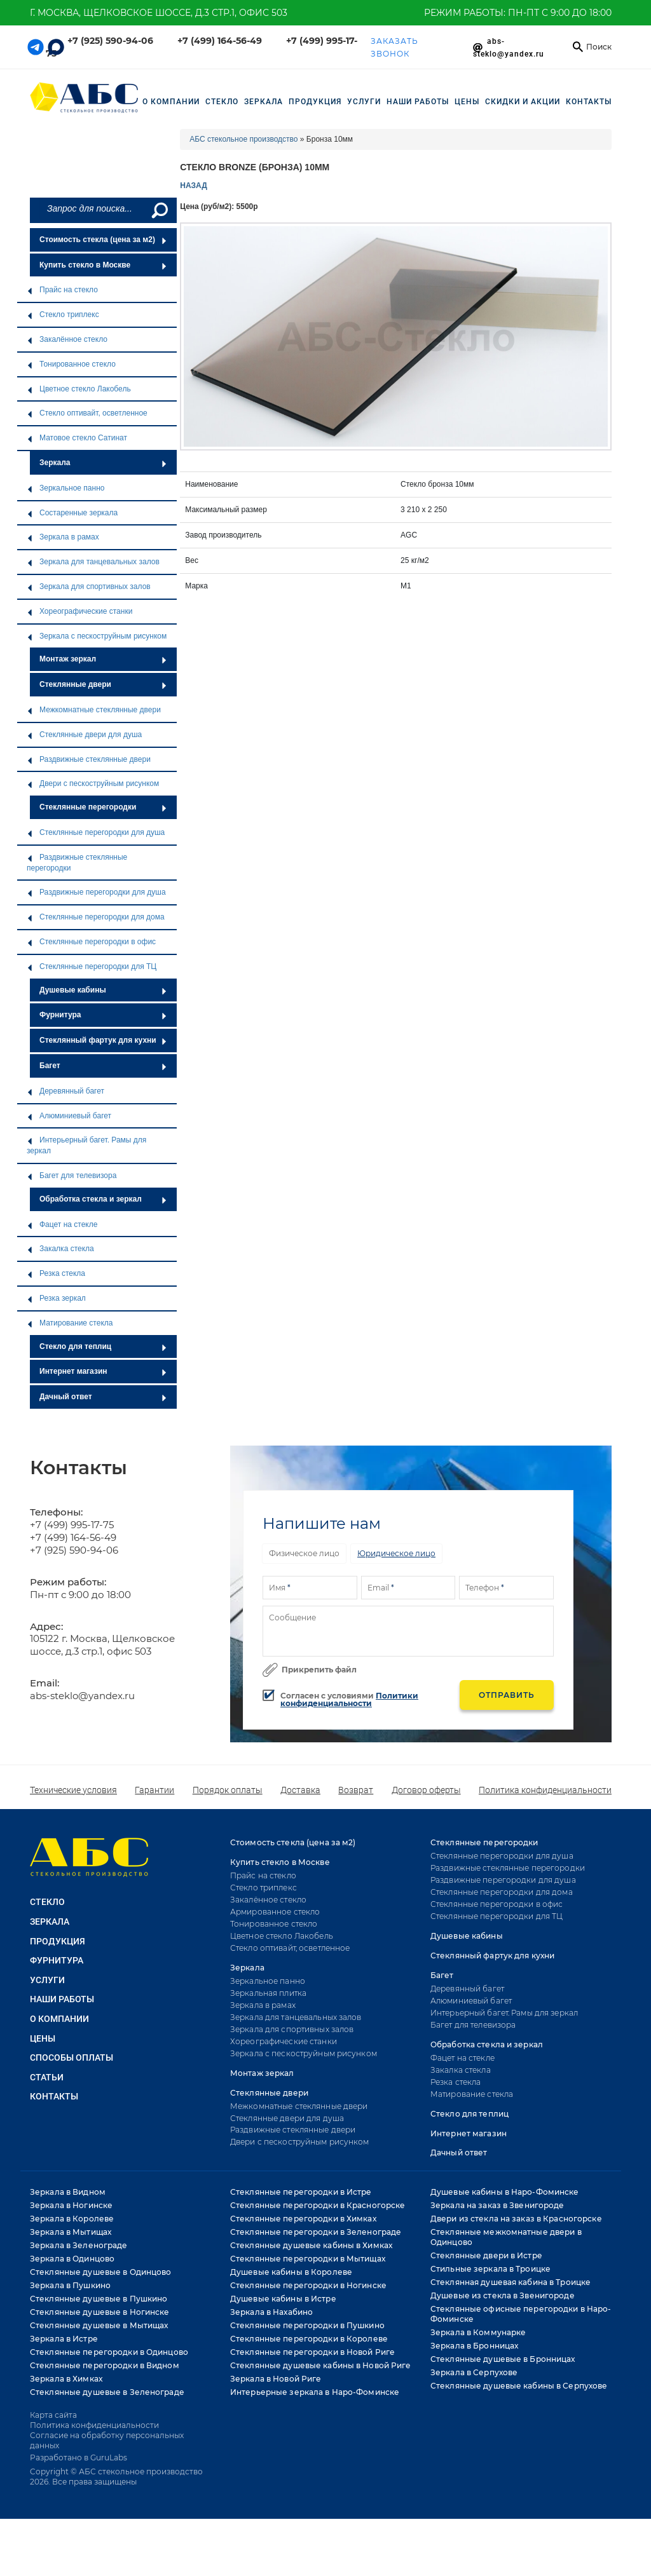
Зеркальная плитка (268, 1993)
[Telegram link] (35, 47)
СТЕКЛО (221, 101)
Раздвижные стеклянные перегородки (77, 862)
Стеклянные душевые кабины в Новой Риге (320, 2365)
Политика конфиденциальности (545, 1790)
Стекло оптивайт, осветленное (87, 413)
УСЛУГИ (364, 101)
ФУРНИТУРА (56, 1960)
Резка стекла (56, 1273)
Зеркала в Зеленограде (79, 2245)
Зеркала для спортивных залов (89, 586)
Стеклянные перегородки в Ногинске (308, 2285)
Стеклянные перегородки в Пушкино (307, 2325)
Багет (103, 1065)
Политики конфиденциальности (349, 1699)
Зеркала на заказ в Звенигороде (497, 2205)
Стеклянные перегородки (103, 807)
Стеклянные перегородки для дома (96, 916)
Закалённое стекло (67, 339)
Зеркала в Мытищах (70, 2232)
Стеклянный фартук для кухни (103, 1040)
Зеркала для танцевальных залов (93, 561)
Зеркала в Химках (66, 2378)
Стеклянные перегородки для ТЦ (91, 966)
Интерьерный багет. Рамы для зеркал (86, 1145)
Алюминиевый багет (69, 1115)
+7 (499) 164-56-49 (219, 40)
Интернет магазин (103, 1371)
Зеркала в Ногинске (71, 2205)
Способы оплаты (71, 2057)
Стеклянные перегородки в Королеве (309, 2338)
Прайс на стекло (62, 289)
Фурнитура (103, 1014)
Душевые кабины (103, 990)
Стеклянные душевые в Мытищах (99, 2325)
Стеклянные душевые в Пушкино (98, 2298)
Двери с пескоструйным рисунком (93, 783)
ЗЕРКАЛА (263, 101)
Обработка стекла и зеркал (103, 1199)
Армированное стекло (275, 1911)
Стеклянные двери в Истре (486, 2255)
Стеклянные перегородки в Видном (104, 2365)
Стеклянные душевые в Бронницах (502, 2359)
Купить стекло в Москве (103, 265)
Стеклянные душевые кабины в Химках (311, 2245)
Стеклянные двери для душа (84, 734)
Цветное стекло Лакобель (79, 388)
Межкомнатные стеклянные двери (94, 709)
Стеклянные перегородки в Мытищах (307, 2258)
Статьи (47, 2077)
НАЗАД (193, 185)
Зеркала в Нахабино (271, 2312)
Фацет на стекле (62, 1224)
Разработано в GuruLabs (78, 2457)
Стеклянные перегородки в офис (91, 941)
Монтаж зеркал (103, 658)
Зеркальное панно (65, 488)
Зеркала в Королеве (72, 2218)
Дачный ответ (103, 1396)
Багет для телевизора (71, 1175)
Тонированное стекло (71, 364)
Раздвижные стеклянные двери (89, 759)
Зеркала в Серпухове (473, 2372)
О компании (171, 101)
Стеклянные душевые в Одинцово (100, 2272)
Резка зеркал (56, 1298)
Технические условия (73, 1790)
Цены (467, 101)
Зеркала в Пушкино (70, 2285)
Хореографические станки (79, 611)
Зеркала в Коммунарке (478, 2332)
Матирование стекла (70, 1323)
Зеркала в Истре (64, 2338)
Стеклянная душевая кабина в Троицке (510, 2282)
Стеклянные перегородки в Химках (303, 2218)
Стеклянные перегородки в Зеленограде (315, 2232)
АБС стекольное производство (243, 139)
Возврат (355, 1790)
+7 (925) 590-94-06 (110, 40)
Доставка (300, 1790)
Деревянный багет (65, 1091)
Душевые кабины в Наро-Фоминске (504, 2192)
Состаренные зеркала (72, 512)
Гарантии (154, 1790)
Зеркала (103, 462)
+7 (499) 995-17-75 (72, 1525)
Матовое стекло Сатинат (77, 437)
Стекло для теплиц (103, 1346)
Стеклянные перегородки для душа (96, 832)
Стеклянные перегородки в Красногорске (317, 2205)
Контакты (589, 101)
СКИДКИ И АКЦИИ (522, 101)
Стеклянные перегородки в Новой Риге (312, 2352)
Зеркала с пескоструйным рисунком (97, 636)
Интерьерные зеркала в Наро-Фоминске (314, 2392)
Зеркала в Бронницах (474, 2345)
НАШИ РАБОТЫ (418, 101)
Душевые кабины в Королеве (291, 2272)
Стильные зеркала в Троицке (490, 2269)
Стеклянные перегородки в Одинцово (109, 2352)
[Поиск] (158, 210)
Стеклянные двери (103, 684)
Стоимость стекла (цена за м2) (103, 239)
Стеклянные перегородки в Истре (301, 2192)
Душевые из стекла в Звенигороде (502, 2295)
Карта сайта (53, 2415)
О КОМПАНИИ (59, 2019)
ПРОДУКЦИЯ (315, 101)
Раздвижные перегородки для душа (96, 892)
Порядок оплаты (228, 1790)
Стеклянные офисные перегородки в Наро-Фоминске (521, 2314)
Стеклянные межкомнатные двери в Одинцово (506, 2237)
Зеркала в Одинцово (72, 2258)
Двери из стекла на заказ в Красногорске (516, 2218)
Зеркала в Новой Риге (275, 2378)
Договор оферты (426, 1790)
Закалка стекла (60, 1248)
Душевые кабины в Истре (283, 2298)
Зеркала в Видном (68, 2192)
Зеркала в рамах (63, 536)
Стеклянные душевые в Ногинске (99, 2312)
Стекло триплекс (63, 314)
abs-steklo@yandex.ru (82, 1696)
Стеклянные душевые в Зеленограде (107, 2392)
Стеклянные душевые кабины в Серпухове (518, 2385)
